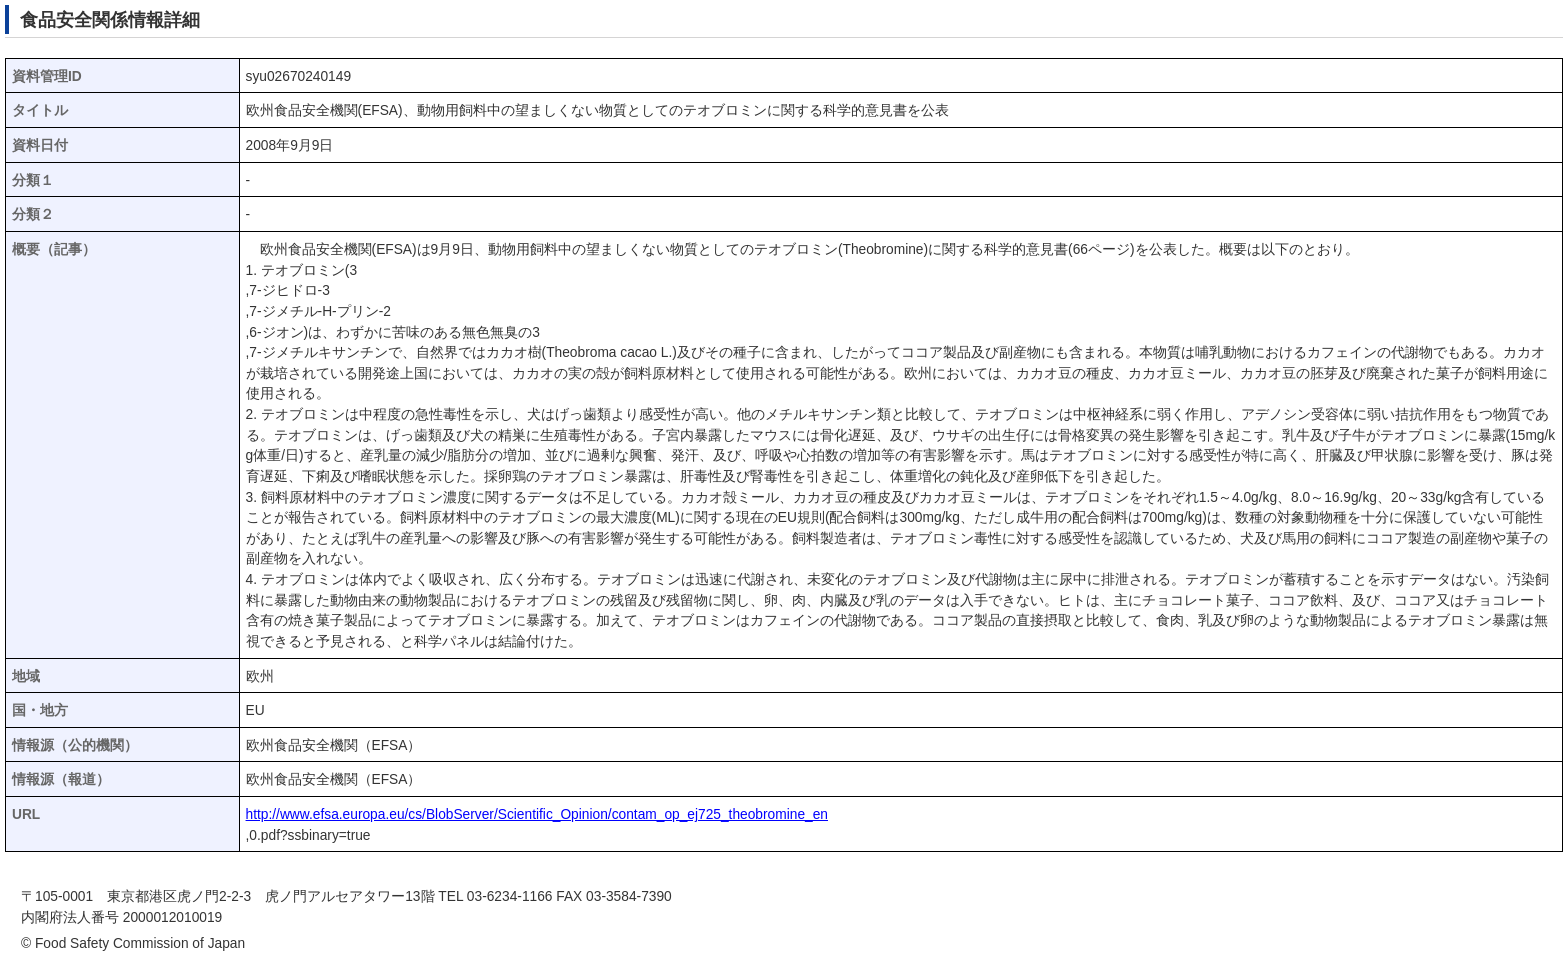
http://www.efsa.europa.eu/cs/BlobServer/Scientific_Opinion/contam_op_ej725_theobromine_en (537, 814)
